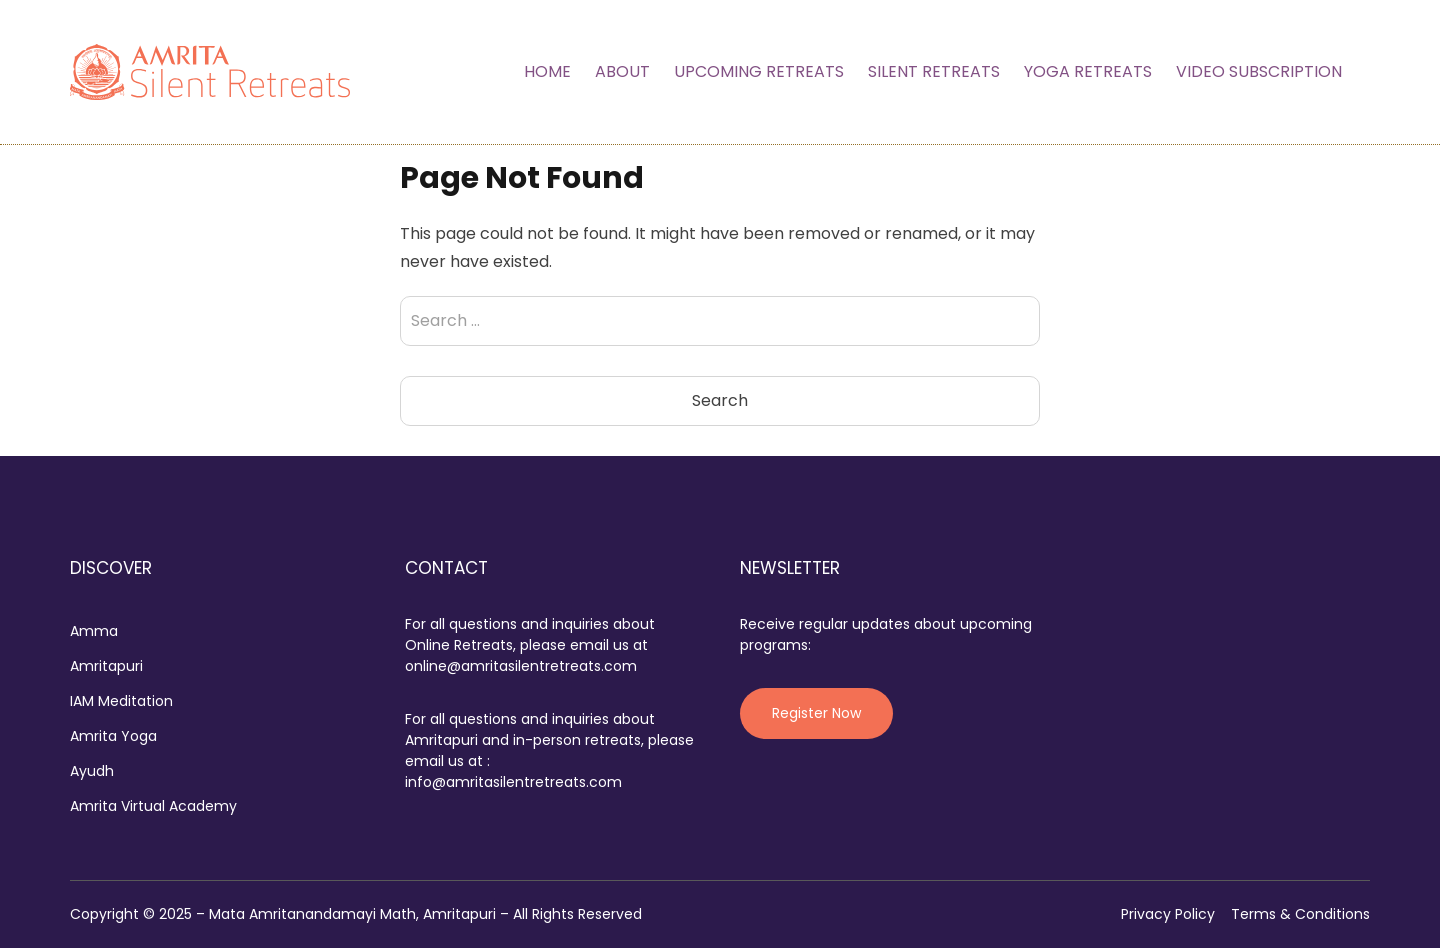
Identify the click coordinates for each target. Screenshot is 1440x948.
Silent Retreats (934, 71)
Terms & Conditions (1300, 914)
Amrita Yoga (113, 736)
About (622, 71)
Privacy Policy (1168, 914)
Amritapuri (106, 666)
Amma (94, 631)
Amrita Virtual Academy (153, 806)
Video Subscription (1259, 71)
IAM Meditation (121, 701)
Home (547, 71)
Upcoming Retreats (759, 71)
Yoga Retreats (1088, 71)
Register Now (816, 713)
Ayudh (92, 771)
